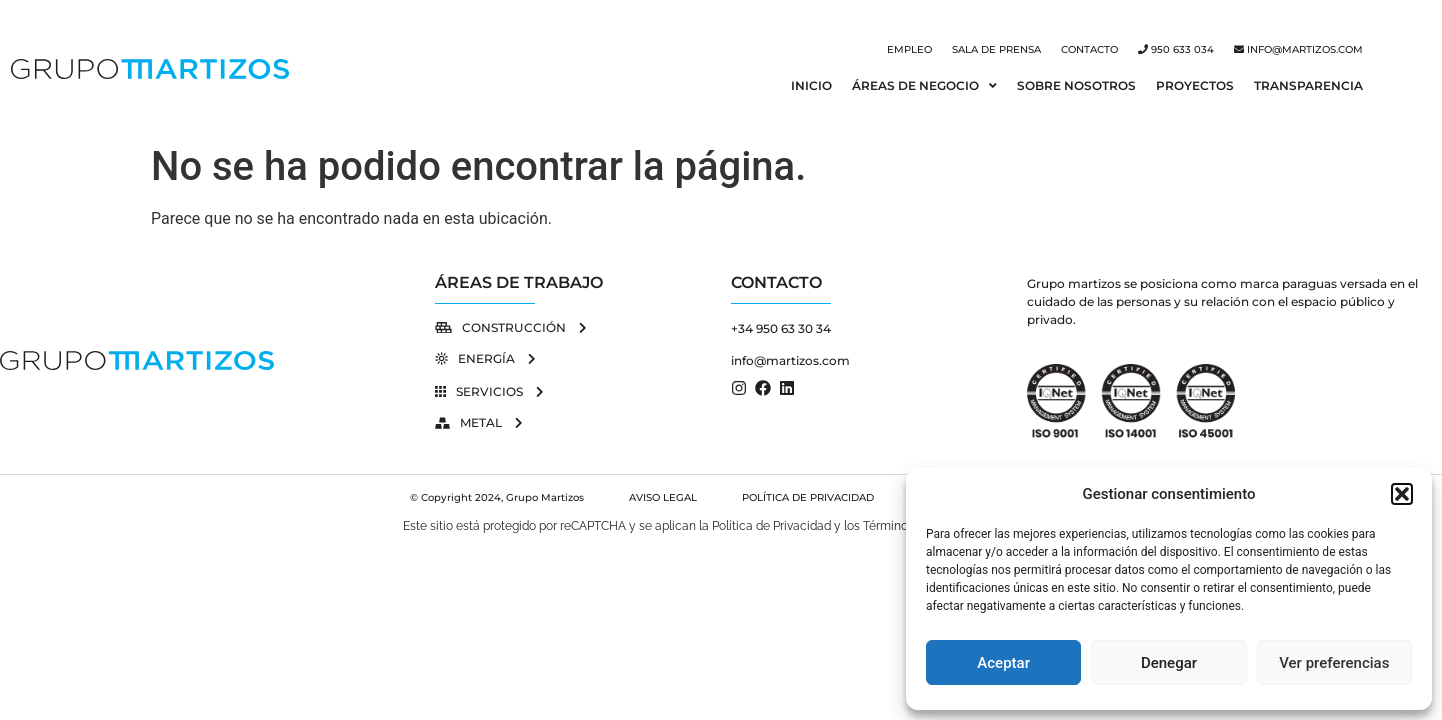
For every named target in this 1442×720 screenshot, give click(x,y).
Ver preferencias (1334, 663)
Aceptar (1003, 663)
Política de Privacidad (771, 526)
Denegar (1169, 663)
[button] (1402, 494)
